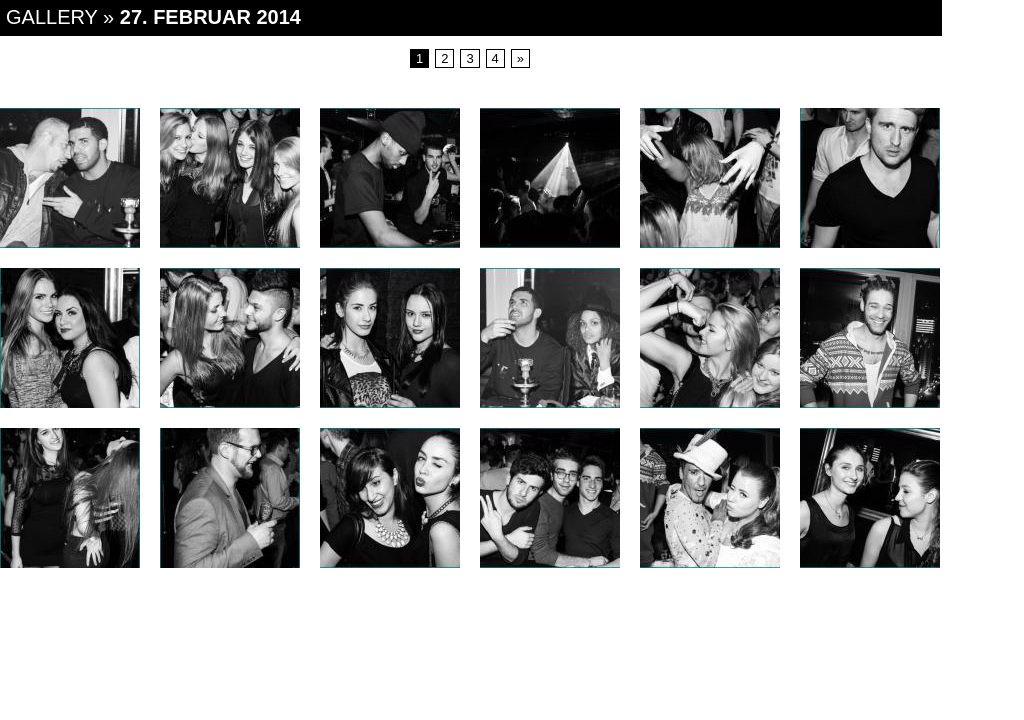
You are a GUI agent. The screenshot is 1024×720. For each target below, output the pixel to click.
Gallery (52, 17)
